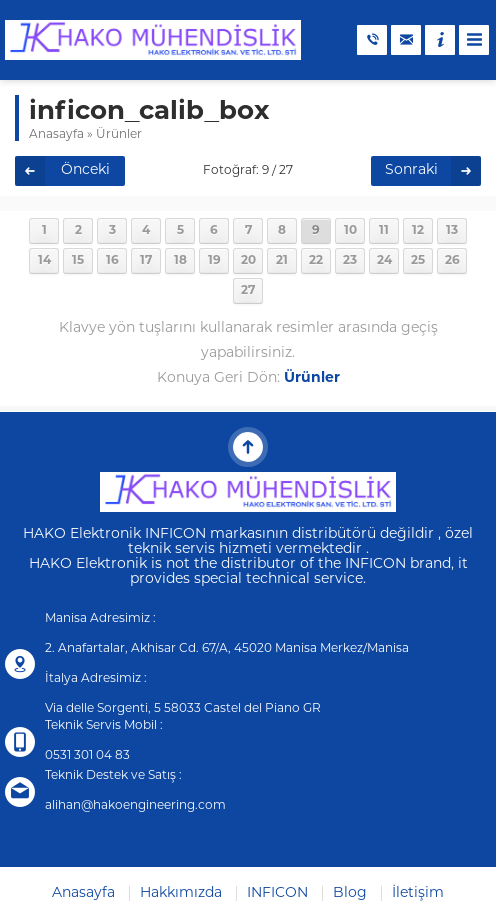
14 (44, 261)
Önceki (85, 170)
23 (350, 261)
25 (418, 261)
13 (452, 231)
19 (214, 261)
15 (78, 261)
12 (418, 231)
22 (316, 261)
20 (248, 261)
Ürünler (119, 135)
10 (350, 231)
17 (146, 261)
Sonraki (411, 170)
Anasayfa (56, 135)
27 (248, 291)
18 (180, 261)
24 (384, 261)
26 (452, 261)
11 (384, 231)
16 (112, 261)
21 (282, 261)
